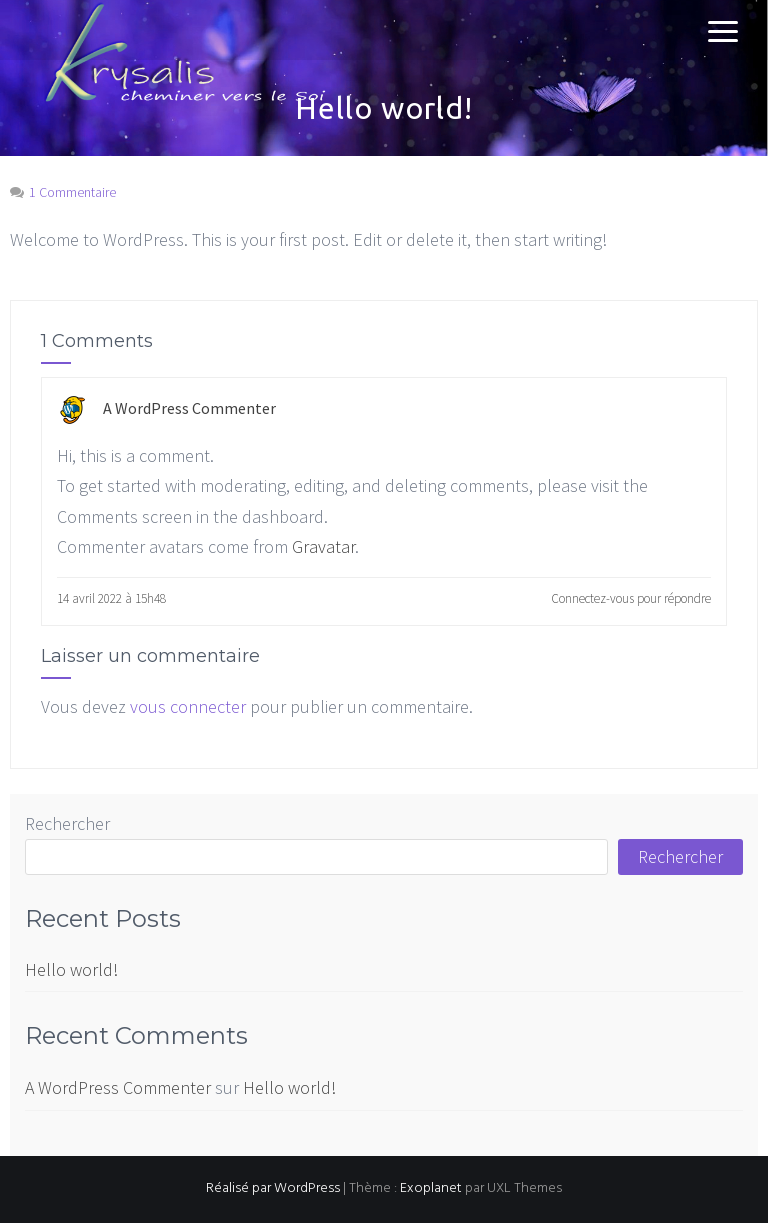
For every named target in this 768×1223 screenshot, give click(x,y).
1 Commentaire (72, 192)
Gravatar (323, 546)
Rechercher (67, 823)
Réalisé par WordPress (273, 1188)
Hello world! (71, 969)
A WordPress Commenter (189, 408)
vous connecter (188, 706)
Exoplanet (431, 1188)
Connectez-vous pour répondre (631, 598)
